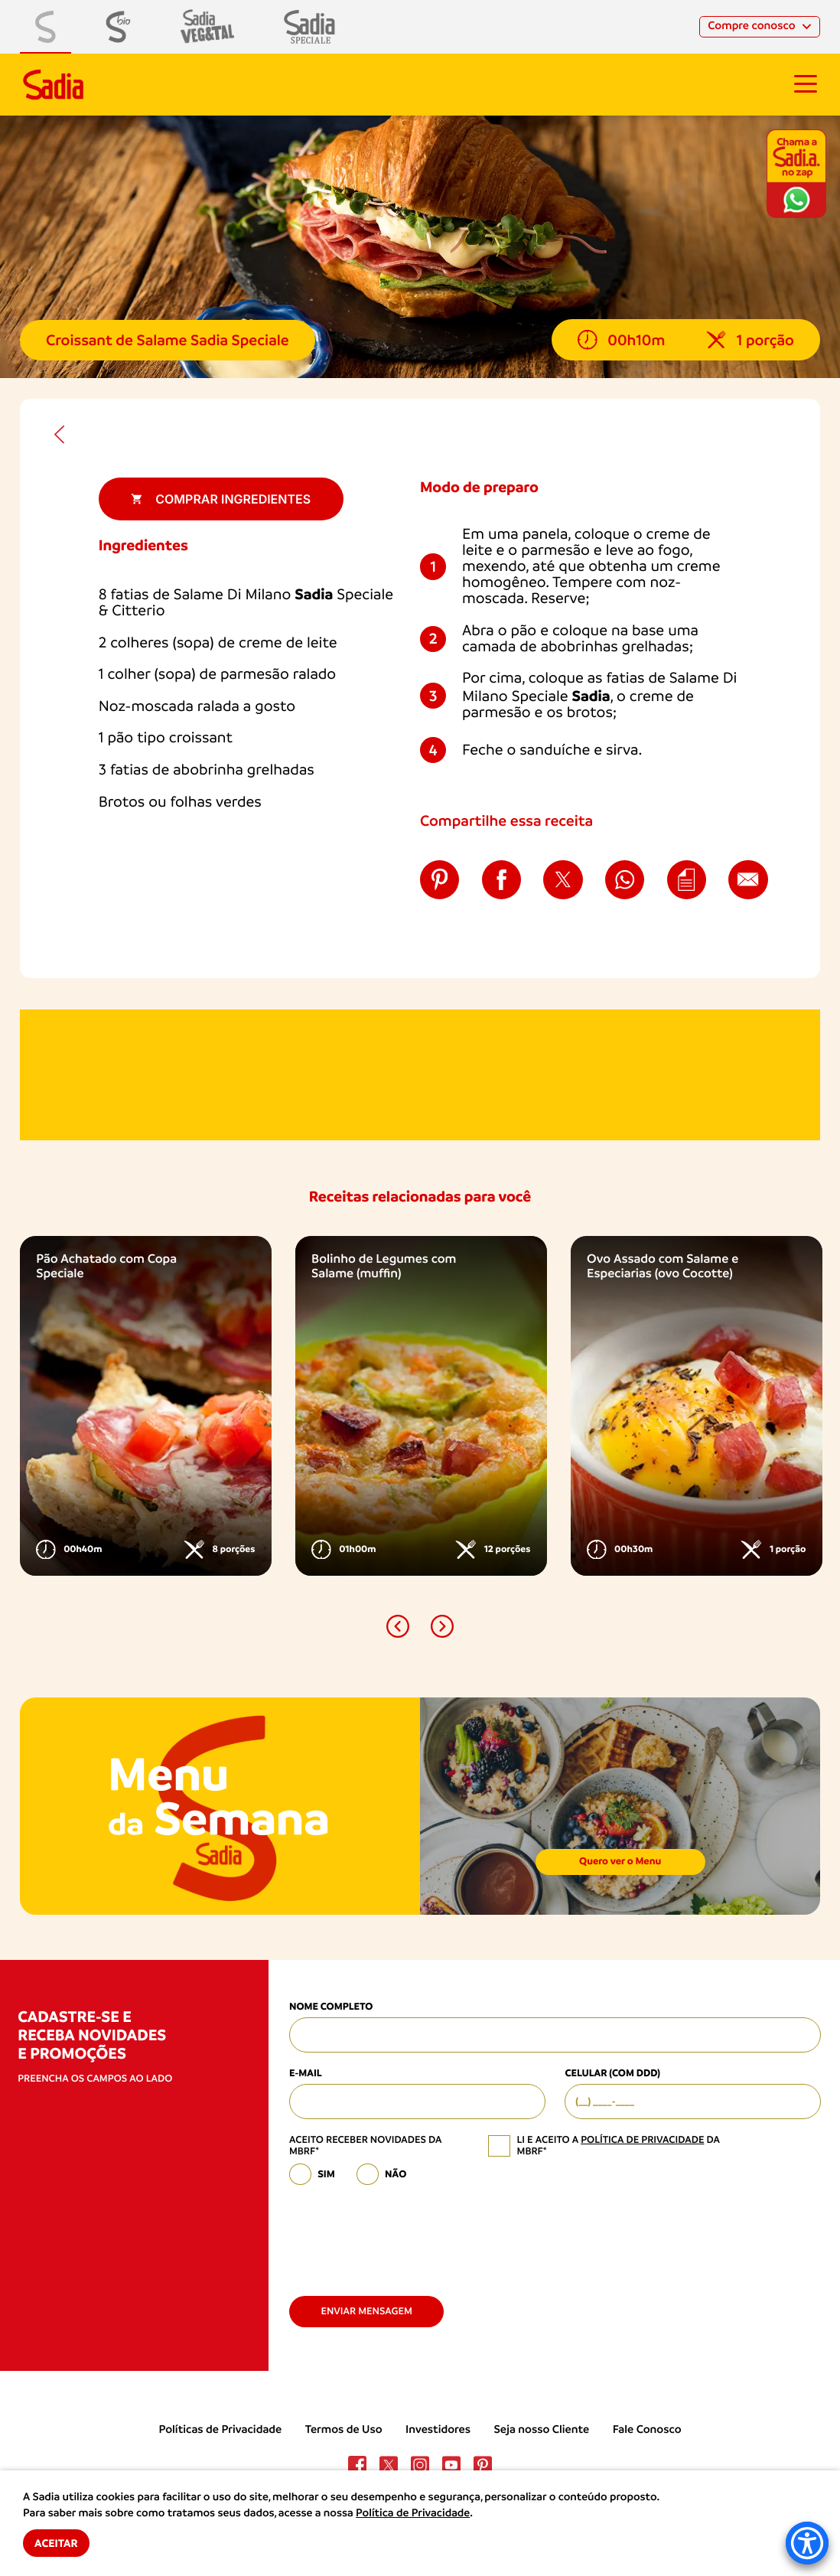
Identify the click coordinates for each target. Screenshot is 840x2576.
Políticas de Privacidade (220, 2430)
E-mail (305, 2073)
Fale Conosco (647, 2430)
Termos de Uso (344, 2430)
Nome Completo (331, 2007)
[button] (397, 1626)
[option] (146, 1406)
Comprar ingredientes (221, 499)
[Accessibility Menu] (807, 2543)
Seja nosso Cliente (542, 2430)
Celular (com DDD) (612, 2073)
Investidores (437, 2430)
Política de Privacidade (413, 2513)
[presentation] (405, 2235)
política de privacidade (642, 2140)
